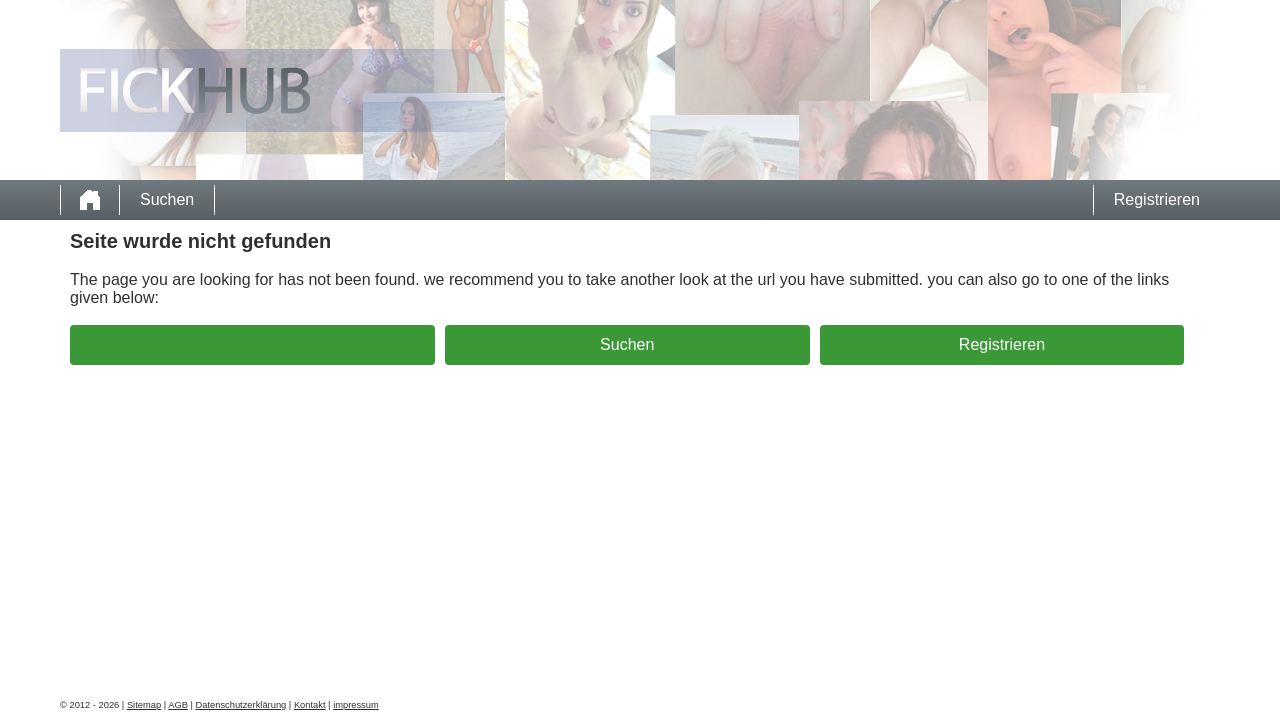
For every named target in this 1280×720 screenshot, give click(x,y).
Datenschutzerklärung (241, 705)
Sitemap (144, 705)
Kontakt (310, 705)
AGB (178, 705)
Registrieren (1157, 199)
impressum (356, 705)
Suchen (167, 199)
